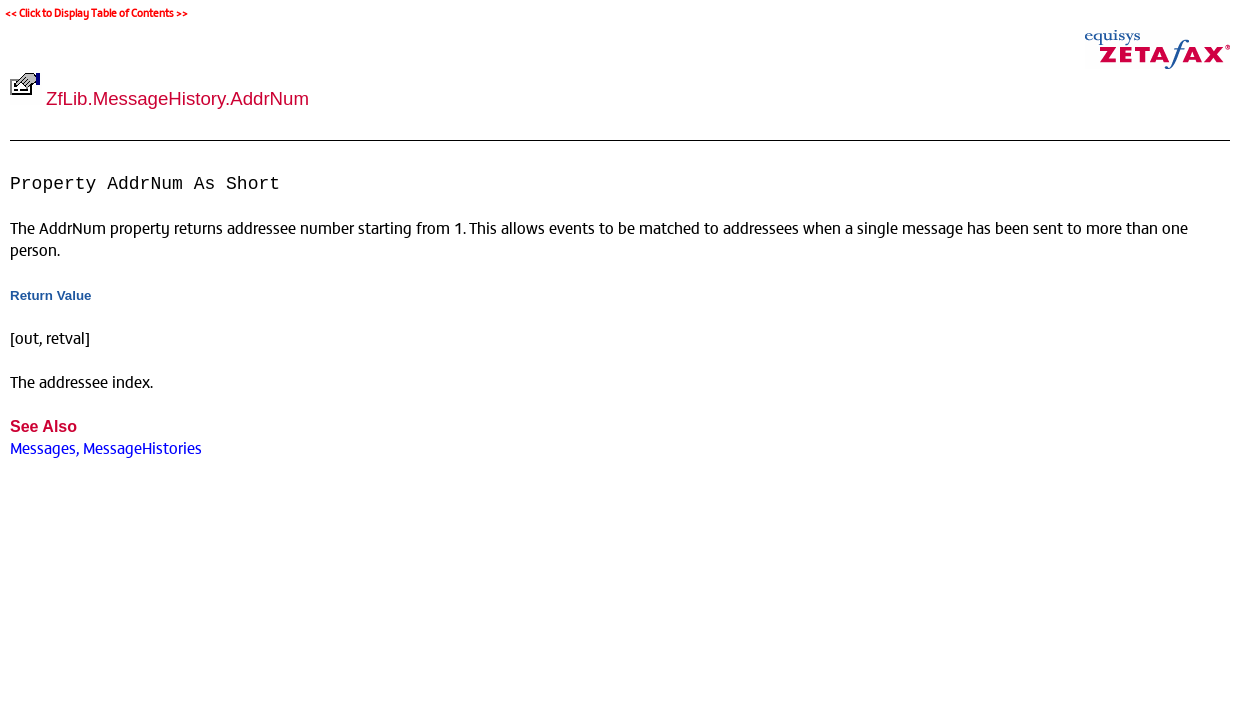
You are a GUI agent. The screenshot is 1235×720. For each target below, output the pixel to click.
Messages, (44, 447)
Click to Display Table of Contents (96, 12)
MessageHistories (142, 447)
